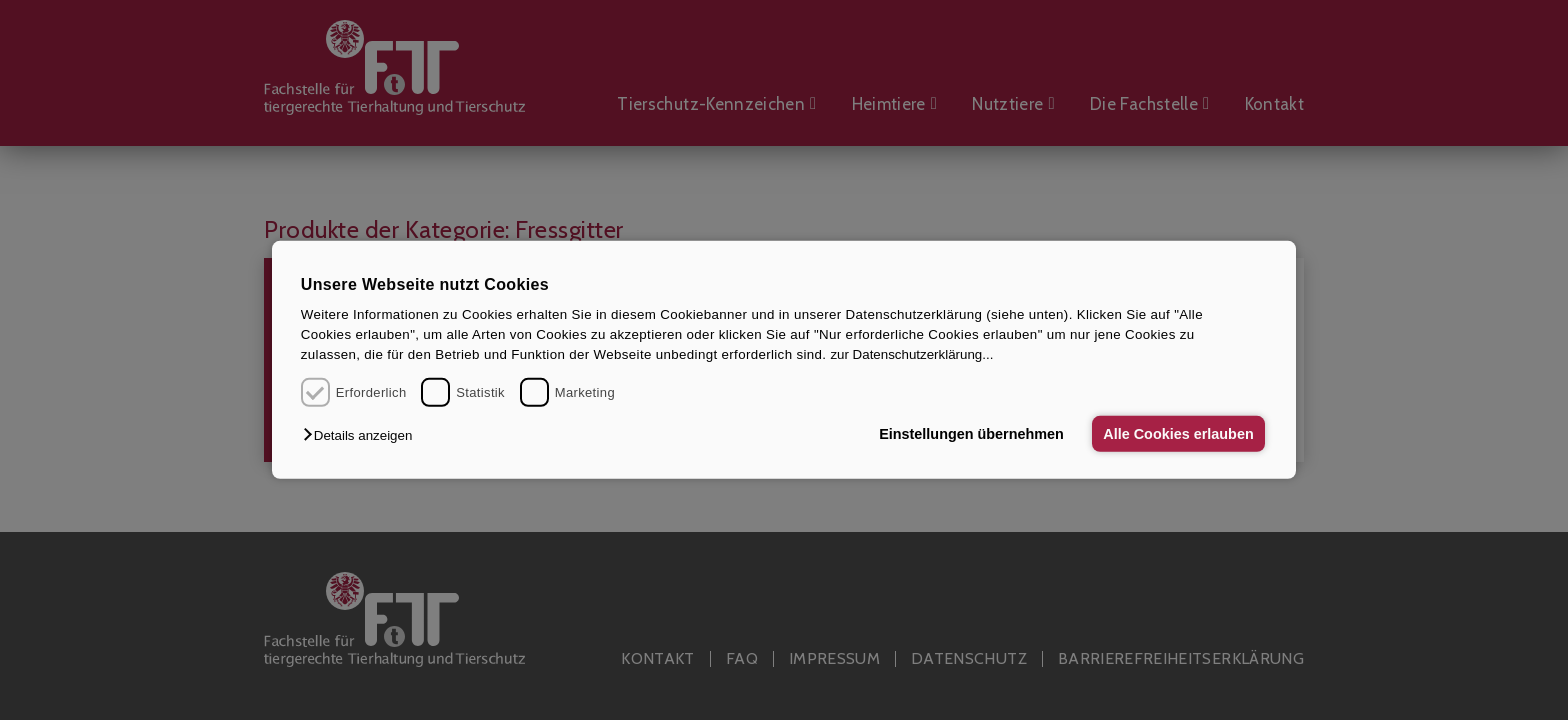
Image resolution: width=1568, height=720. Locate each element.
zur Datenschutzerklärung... (911, 354)
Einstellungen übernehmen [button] (971, 434)
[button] (362, 435)
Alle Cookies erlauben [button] (1178, 434)
